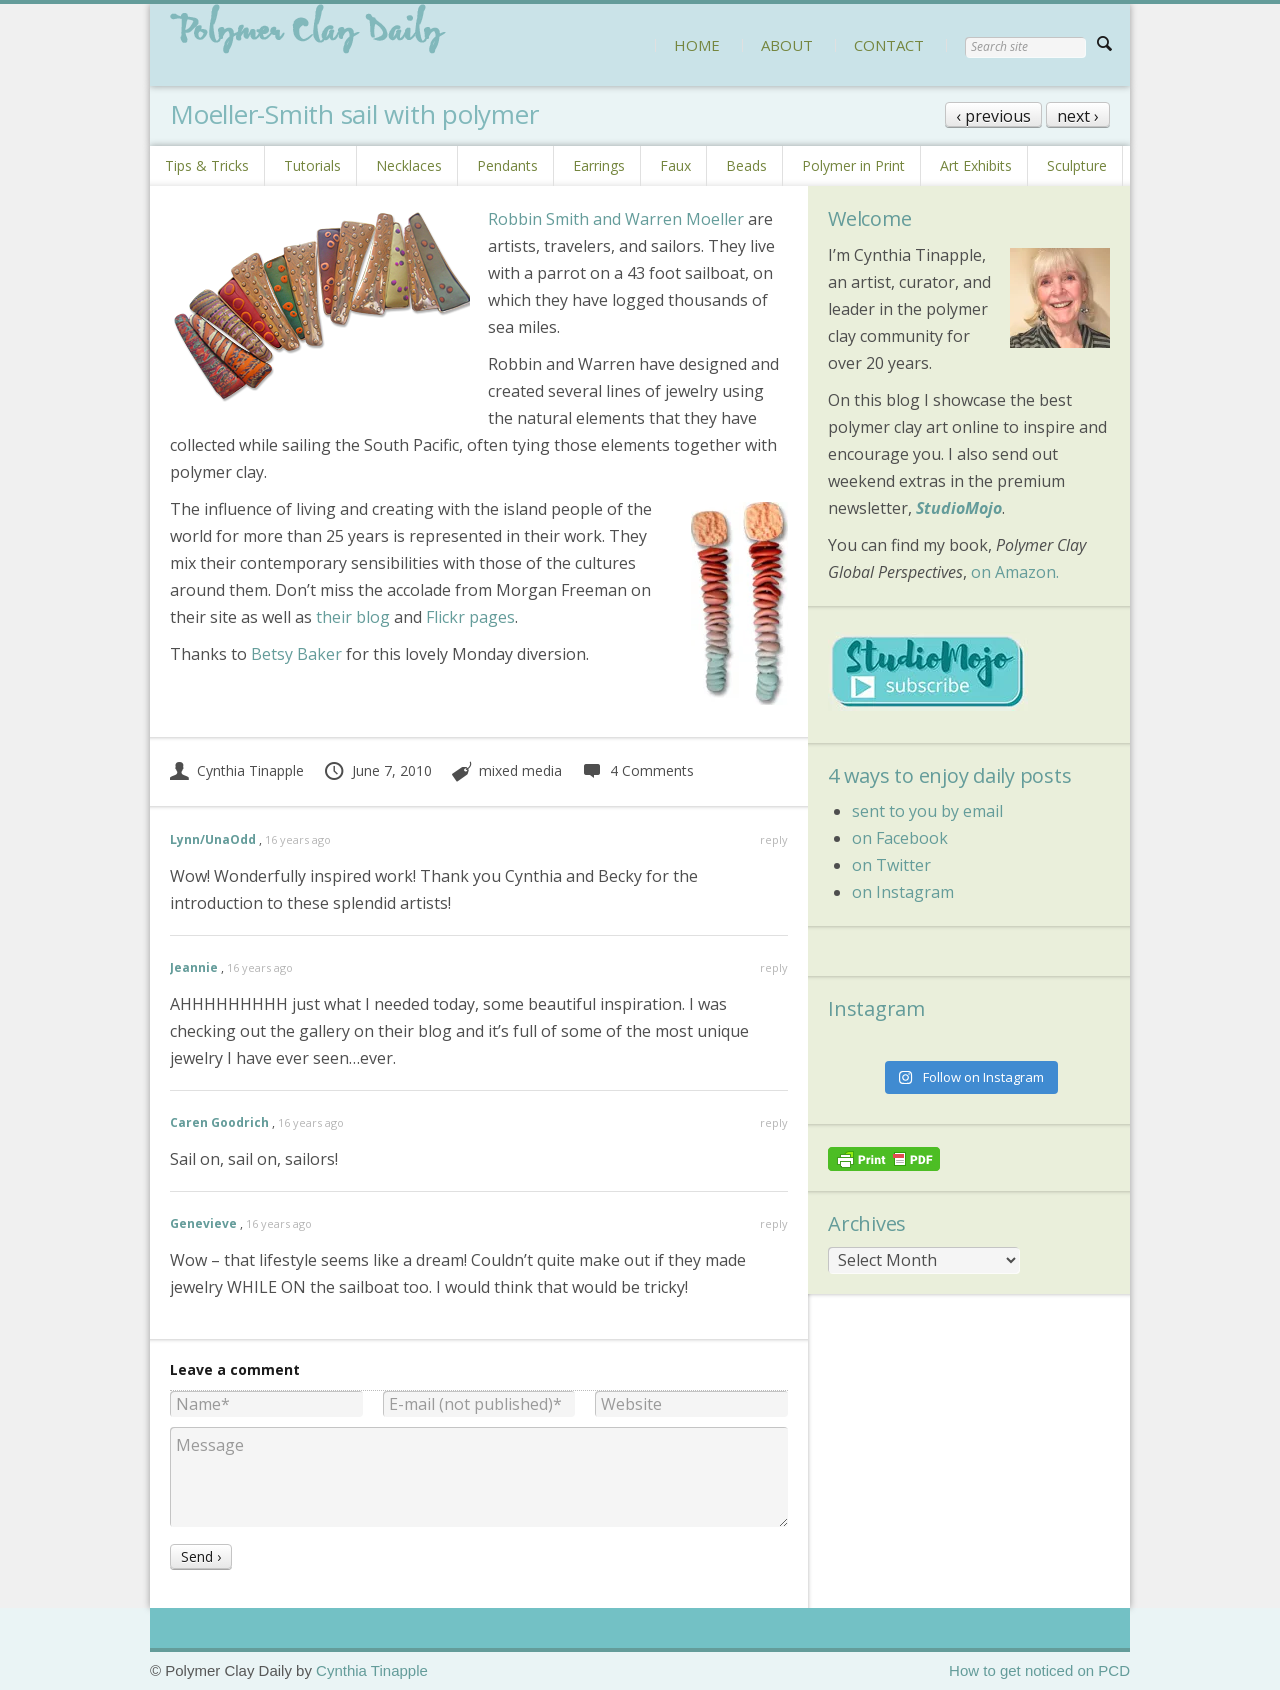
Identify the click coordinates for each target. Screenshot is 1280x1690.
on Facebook (900, 838)
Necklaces (409, 165)
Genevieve (203, 1223)
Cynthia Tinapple (237, 770)
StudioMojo (959, 508)
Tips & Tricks (207, 165)
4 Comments (637, 770)
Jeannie (194, 967)
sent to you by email (927, 811)
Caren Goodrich (219, 1122)
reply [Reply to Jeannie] (774, 967)
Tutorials (312, 165)
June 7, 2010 (377, 770)
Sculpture (1077, 165)
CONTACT (889, 45)
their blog (353, 617)
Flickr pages (470, 617)
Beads (746, 165)
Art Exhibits (976, 165)
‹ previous (993, 116)
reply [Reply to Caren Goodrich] (774, 1122)
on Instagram (903, 892)
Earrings (599, 165)
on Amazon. (1015, 572)
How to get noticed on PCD (1039, 1670)
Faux (675, 165)
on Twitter (891, 865)
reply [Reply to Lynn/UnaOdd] (774, 839)
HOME (697, 45)
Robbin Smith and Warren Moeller (616, 219)
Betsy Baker (296, 654)
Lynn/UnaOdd (213, 839)
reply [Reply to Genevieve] (774, 1223)
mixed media (520, 770)
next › (1078, 116)
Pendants (507, 165)
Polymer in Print (853, 165)
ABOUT (787, 45)
